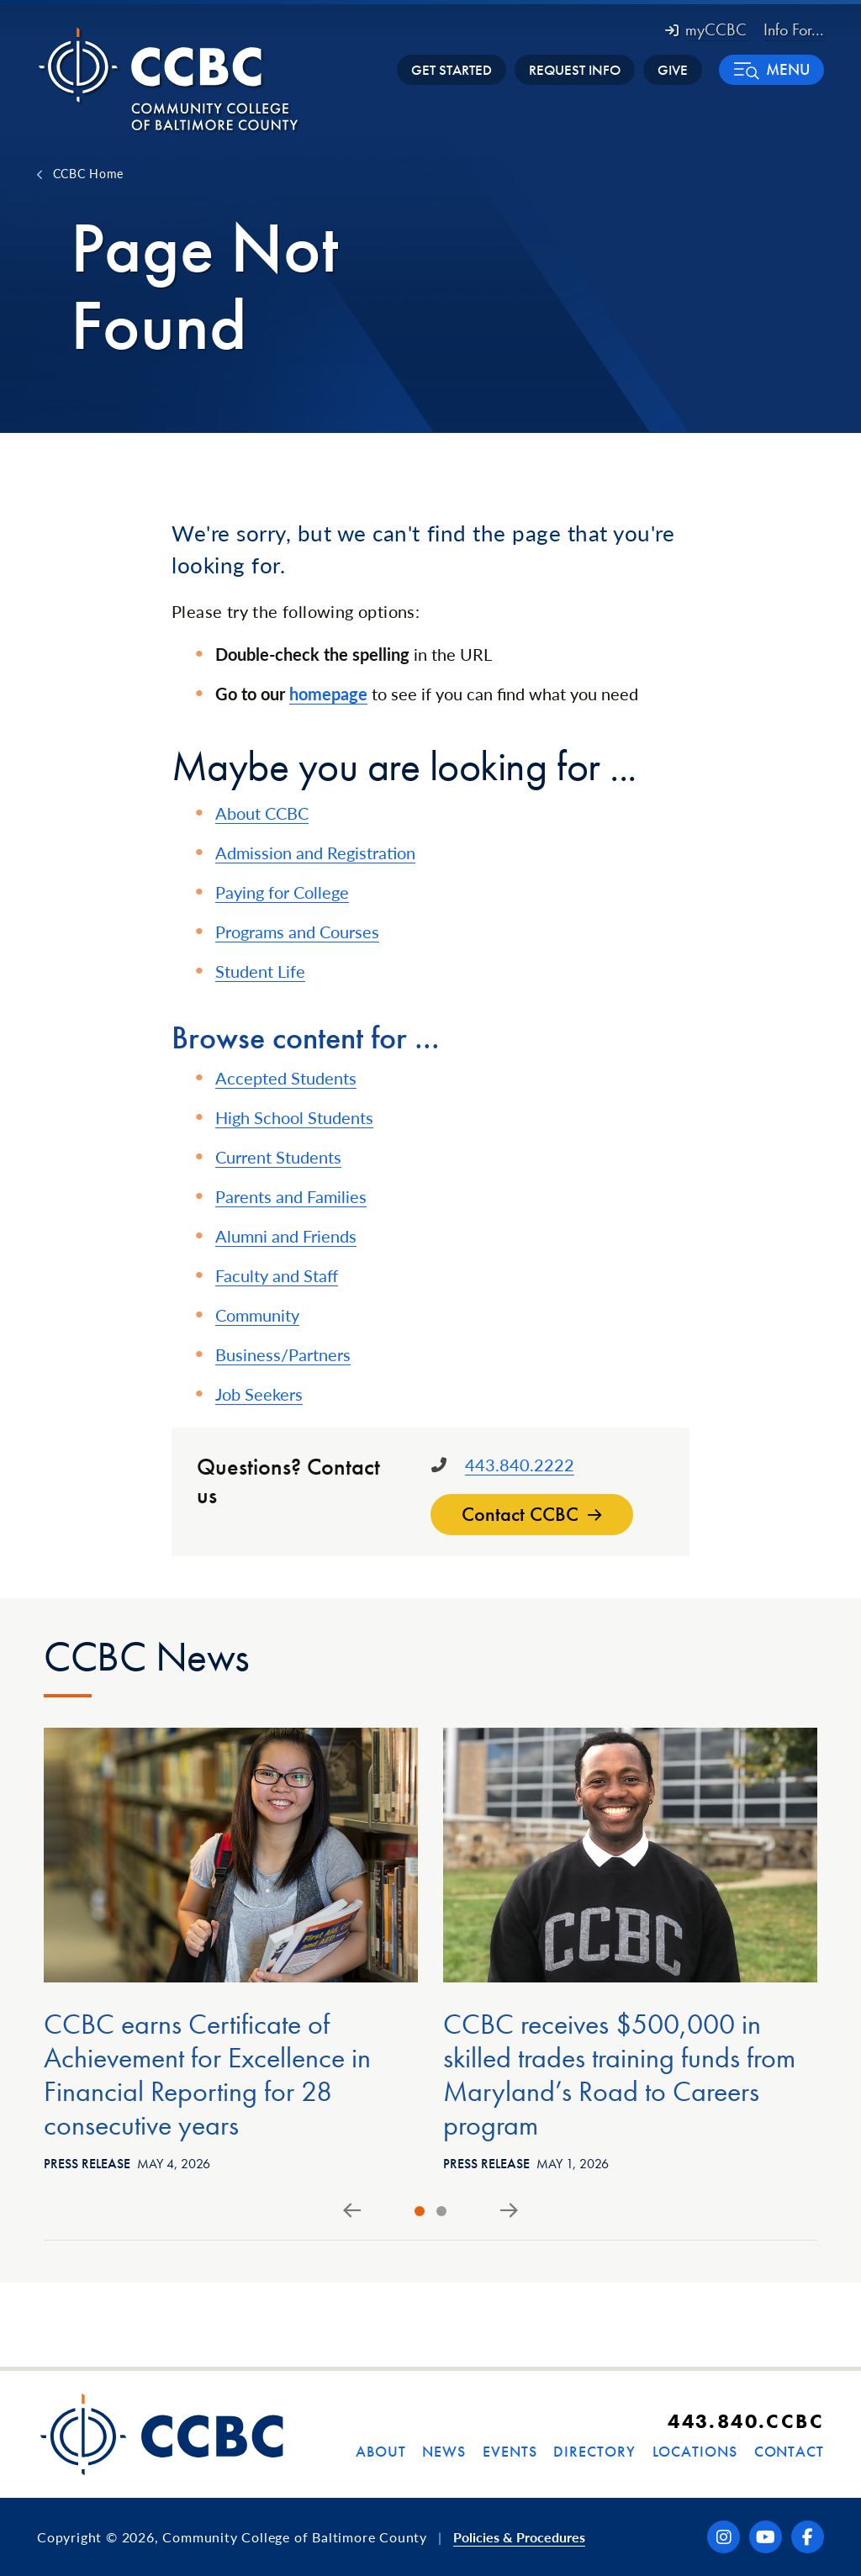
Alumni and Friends (286, 1236)
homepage (328, 693)
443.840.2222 (519, 1464)
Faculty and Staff (276, 1275)
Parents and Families (291, 1196)
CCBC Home (88, 173)
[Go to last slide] (352, 2211)
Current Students (278, 1157)
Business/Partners (283, 1354)
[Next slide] (509, 2211)
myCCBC (706, 29)
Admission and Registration (315, 852)
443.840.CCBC (746, 2421)
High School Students (294, 1117)
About (381, 2451)
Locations (694, 2451)
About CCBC (262, 813)
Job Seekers (259, 1394)
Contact (789, 2451)
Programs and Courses (297, 931)
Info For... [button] (793, 29)
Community (257, 1315)
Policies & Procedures (519, 2537)
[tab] (419, 2211)
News (444, 2451)
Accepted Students (286, 1078)
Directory (594, 2451)
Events (509, 2451)
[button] (771, 70)
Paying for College (282, 892)
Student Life (260, 971)
